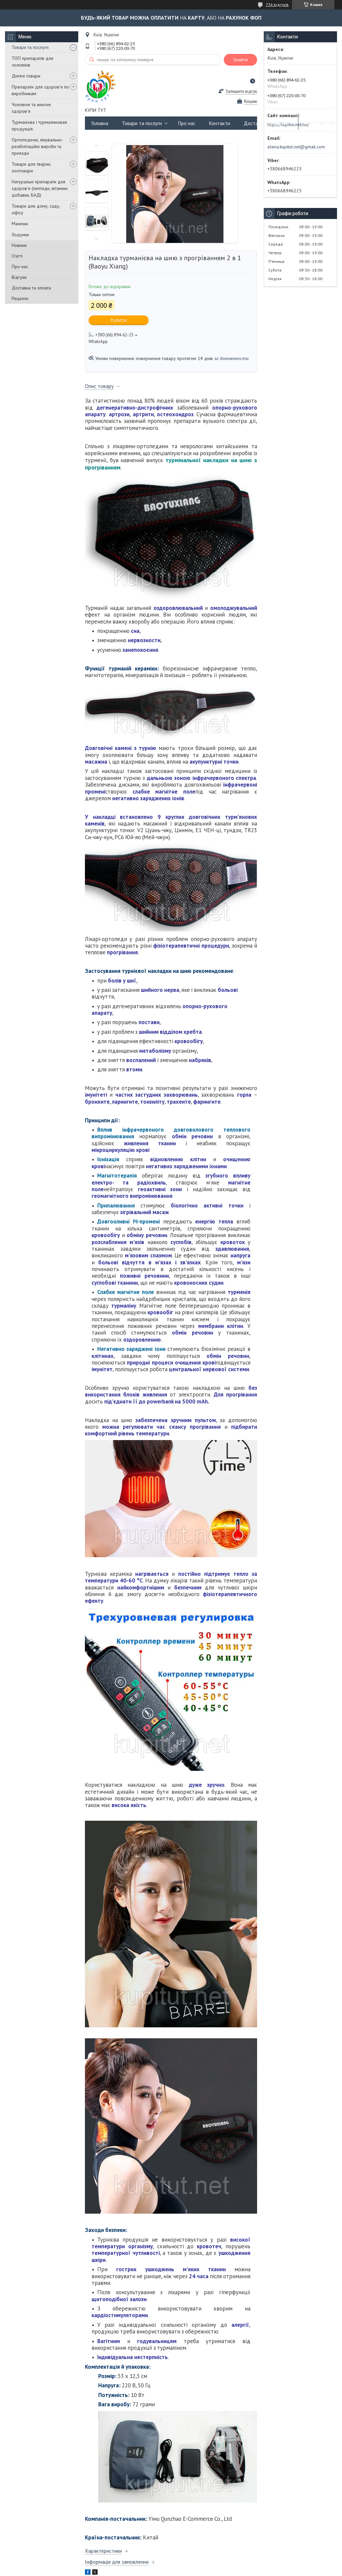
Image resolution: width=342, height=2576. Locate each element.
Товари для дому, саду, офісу (36, 209)
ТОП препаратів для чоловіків (32, 61)
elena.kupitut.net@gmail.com (296, 147)
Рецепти (20, 298)
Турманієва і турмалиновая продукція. (39, 125)
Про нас (20, 267)
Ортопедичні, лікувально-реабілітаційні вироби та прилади (37, 146)
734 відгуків (277, 4)
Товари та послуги (30, 47)
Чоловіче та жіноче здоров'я (31, 107)
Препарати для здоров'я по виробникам (40, 90)
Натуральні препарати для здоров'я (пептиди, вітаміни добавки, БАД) (40, 188)
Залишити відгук (241, 91)
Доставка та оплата (31, 288)
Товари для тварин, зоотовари (31, 167)
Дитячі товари (26, 76)
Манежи (20, 224)
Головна (100, 123)
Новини (19, 245)
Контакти (219, 123)
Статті (17, 256)
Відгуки (19, 277)
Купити (119, 320)
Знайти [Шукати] (240, 59)
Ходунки (20, 235)
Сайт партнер (320, 123)
